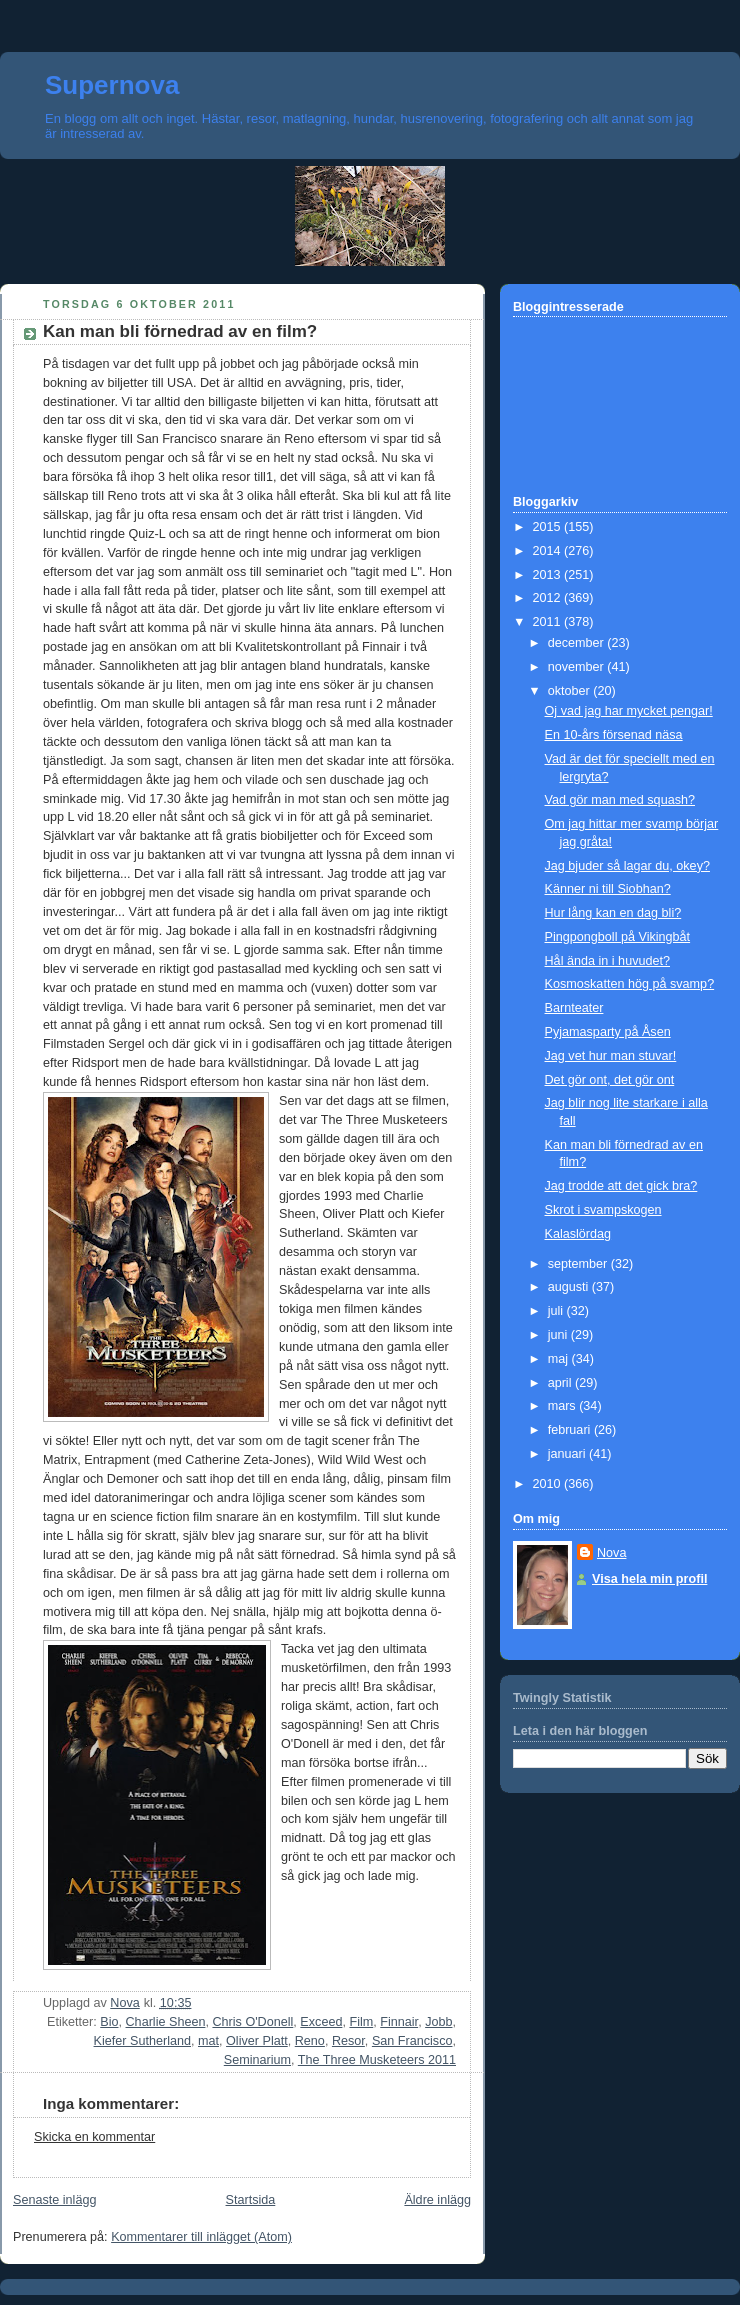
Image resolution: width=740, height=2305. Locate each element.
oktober (571, 691)
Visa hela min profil (649, 1579)
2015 (549, 527)
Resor (348, 2041)
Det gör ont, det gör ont (610, 1080)
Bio (109, 2022)
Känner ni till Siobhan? (608, 889)
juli (557, 1311)
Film (361, 2022)
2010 (549, 1484)
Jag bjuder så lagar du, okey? (627, 866)
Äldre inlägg (437, 2200)
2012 (549, 598)
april (561, 1383)
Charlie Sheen (166, 2022)
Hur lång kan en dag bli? (613, 913)
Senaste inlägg (54, 2200)
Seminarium (257, 2060)
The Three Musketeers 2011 (377, 2060)
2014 (549, 551)
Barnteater (574, 1008)
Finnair (399, 2022)
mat (208, 2041)
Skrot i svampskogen (603, 1210)
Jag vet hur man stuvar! (611, 1056)
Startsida (251, 2200)
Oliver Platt (257, 2041)
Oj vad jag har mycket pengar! (629, 711)
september (579, 1264)
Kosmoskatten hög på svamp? (630, 984)
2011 (549, 622)
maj (560, 1359)
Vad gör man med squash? (620, 800)
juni (559, 1335)
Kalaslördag (578, 1234)
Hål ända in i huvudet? (607, 961)
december (578, 643)
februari (571, 1430)
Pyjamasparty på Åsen (608, 1032)
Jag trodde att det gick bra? (621, 1186)
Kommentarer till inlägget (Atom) (201, 2237)
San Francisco (412, 2041)
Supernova (112, 85)
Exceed (321, 2022)
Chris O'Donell (252, 2022)
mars (564, 1406)
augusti (570, 1287)
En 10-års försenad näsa (614, 735)
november (578, 667)
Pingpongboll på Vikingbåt (618, 937)
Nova (611, 1553)
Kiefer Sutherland (142, 2041)
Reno (310, 2041)
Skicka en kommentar (94, 2137)
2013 (549, 575)
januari (568, 1454)
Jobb (438, 2022)
